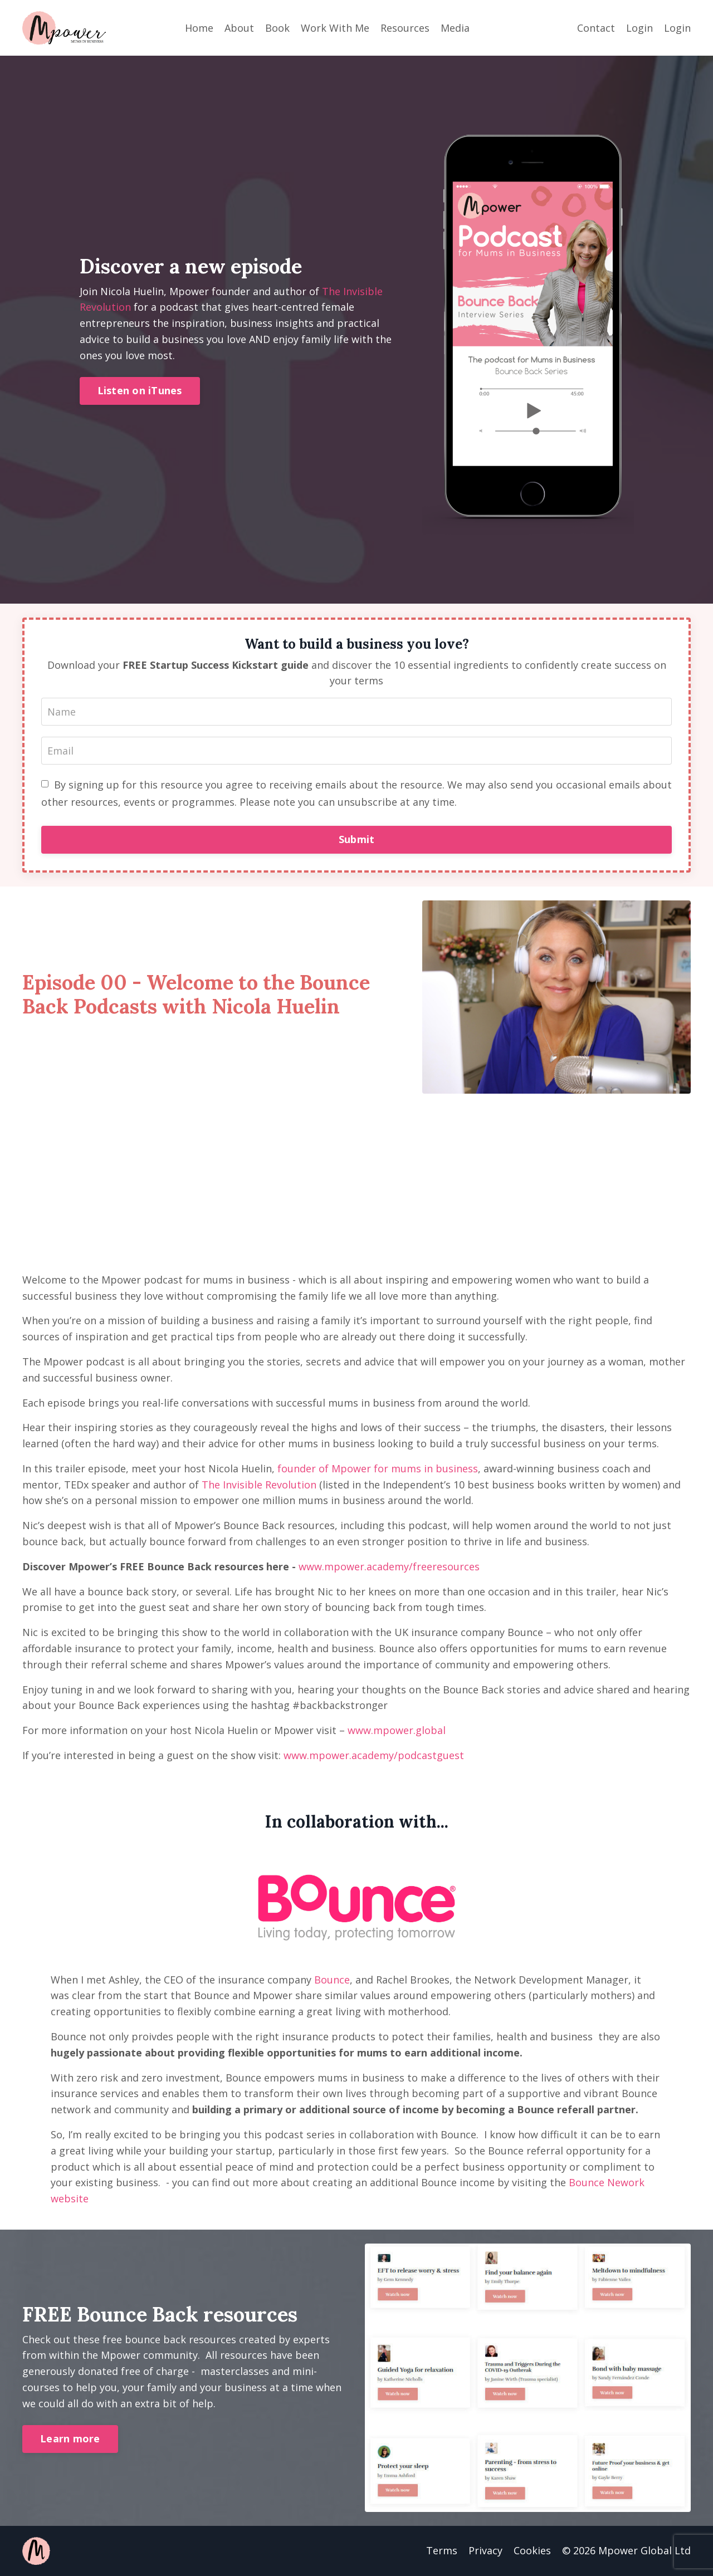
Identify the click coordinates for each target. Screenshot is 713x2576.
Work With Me (335, 28)
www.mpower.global (397, 1730)
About (239, 28)
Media (455, 28)
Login (639, 28)
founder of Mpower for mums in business (377, 1468)
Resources (404, 28)
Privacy (485, 2550)
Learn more (70, 2438)
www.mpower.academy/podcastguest (374, 1755)
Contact (596, 28)
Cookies (532, 2550)
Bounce (332, 1979)
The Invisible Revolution (259, 1484)
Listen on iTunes (139, 390)
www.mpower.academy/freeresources (389, 1566)
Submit (357, 839)
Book (277, 28)
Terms (441, 2550)
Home (199, 28)
